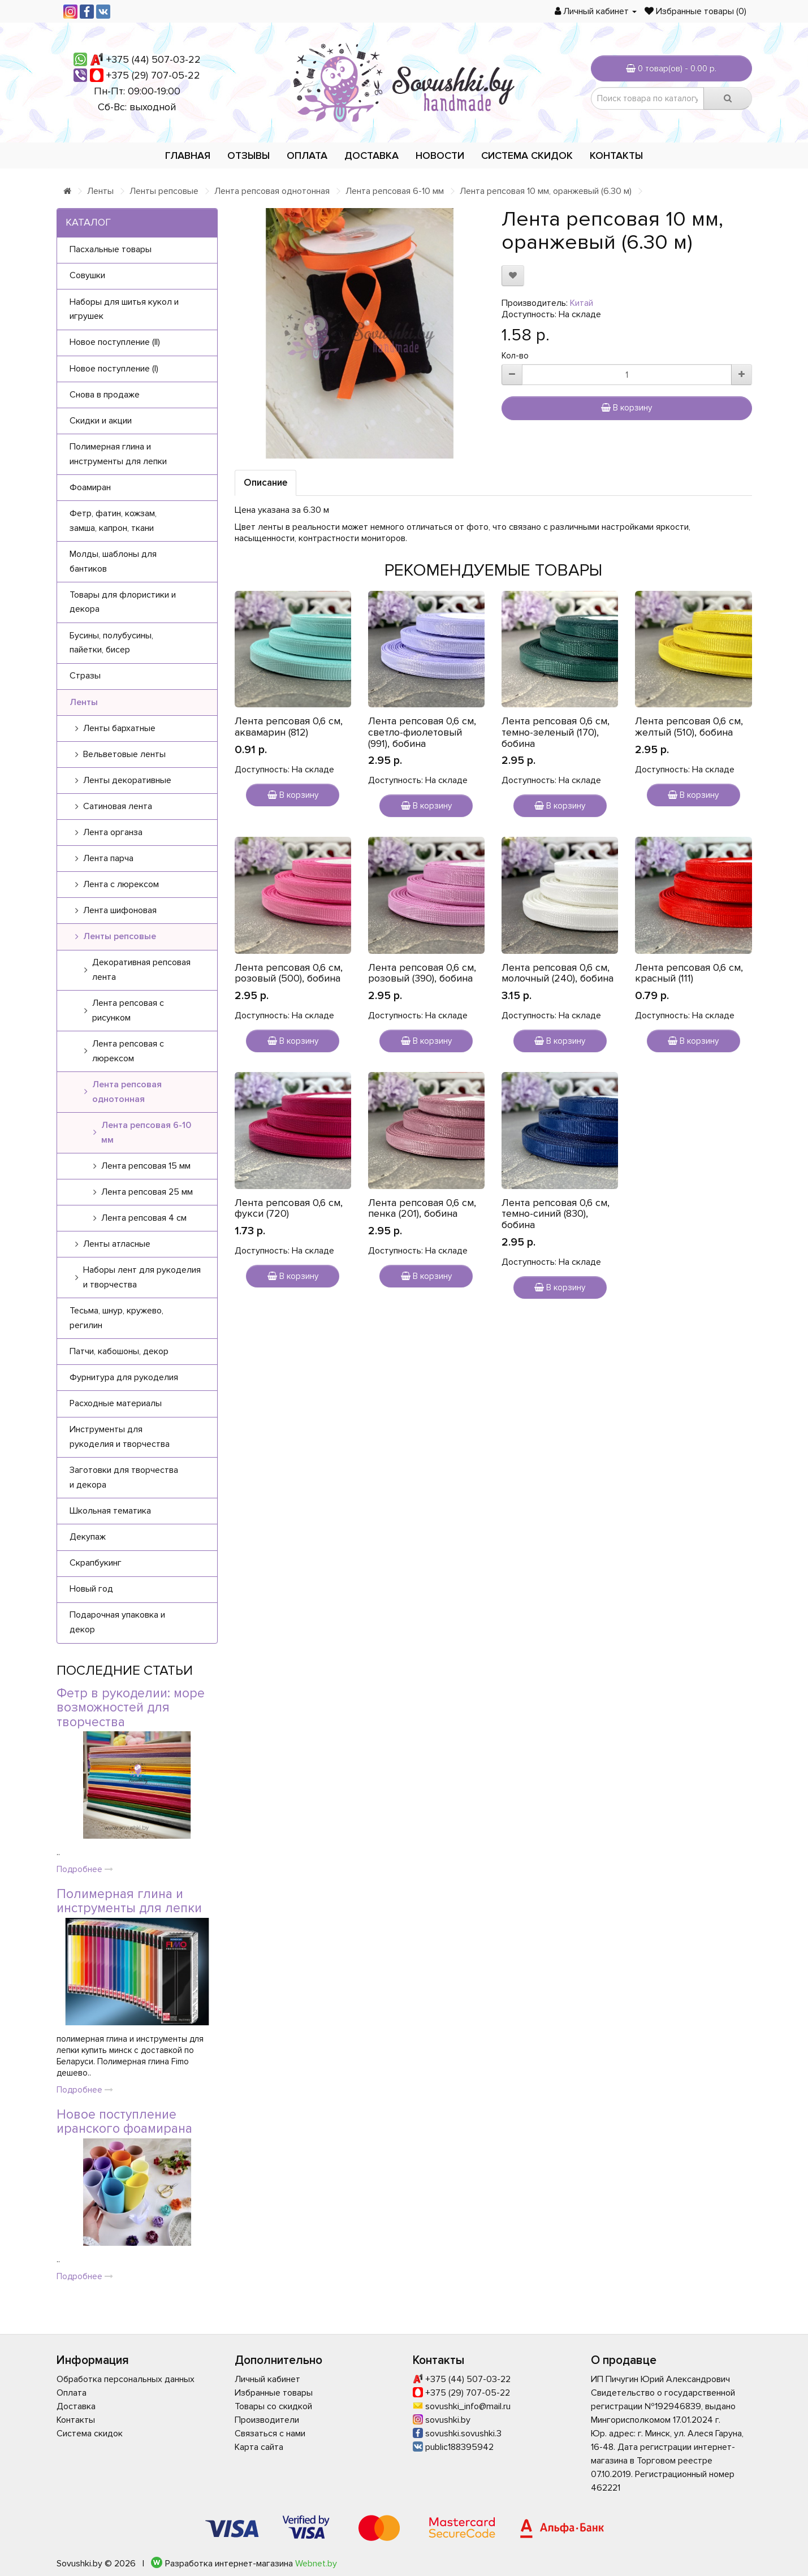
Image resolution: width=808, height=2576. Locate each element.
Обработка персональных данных (126, 2379)
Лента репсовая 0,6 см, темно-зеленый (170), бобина (556, 732)
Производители (267, 2420)
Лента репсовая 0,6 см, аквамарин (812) (289, 726)
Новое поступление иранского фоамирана (124, 2122)
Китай (581, 303)
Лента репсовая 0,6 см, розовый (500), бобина (289, 973)
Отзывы (248, 155)
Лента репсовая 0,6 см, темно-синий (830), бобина (556, 1213)
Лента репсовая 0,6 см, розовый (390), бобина (422, 973)
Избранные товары (274, 2392)
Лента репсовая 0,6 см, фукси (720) (289, 1208)
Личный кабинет (267, 2379)
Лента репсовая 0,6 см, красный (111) (689, 973)
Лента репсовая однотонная (272, 191)
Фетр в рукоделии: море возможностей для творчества (131, 1707)
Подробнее (85, 1869)
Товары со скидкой (273, 2406)
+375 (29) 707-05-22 (153, 75)
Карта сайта (259, 2447)
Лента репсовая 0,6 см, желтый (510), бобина (689, 726)
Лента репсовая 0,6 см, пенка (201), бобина (422, 1208)
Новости (440, 155)
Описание (265, 483)
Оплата (307, 155)
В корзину (626, 408)
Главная (187, 155)
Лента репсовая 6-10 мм (394, 191)
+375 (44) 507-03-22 (153, 59)
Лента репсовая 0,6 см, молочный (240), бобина (557, 973)
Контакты (616, 155)
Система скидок (527, 155)
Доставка (371, 155)
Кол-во (515, 356)
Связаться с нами (270, 2433)
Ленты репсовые (163, 191)
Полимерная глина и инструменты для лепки (129, 1901)
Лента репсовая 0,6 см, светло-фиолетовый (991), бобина (422, 732)
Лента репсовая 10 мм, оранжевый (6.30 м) (546, 191)
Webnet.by (316, 2563)
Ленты (100, 191)
